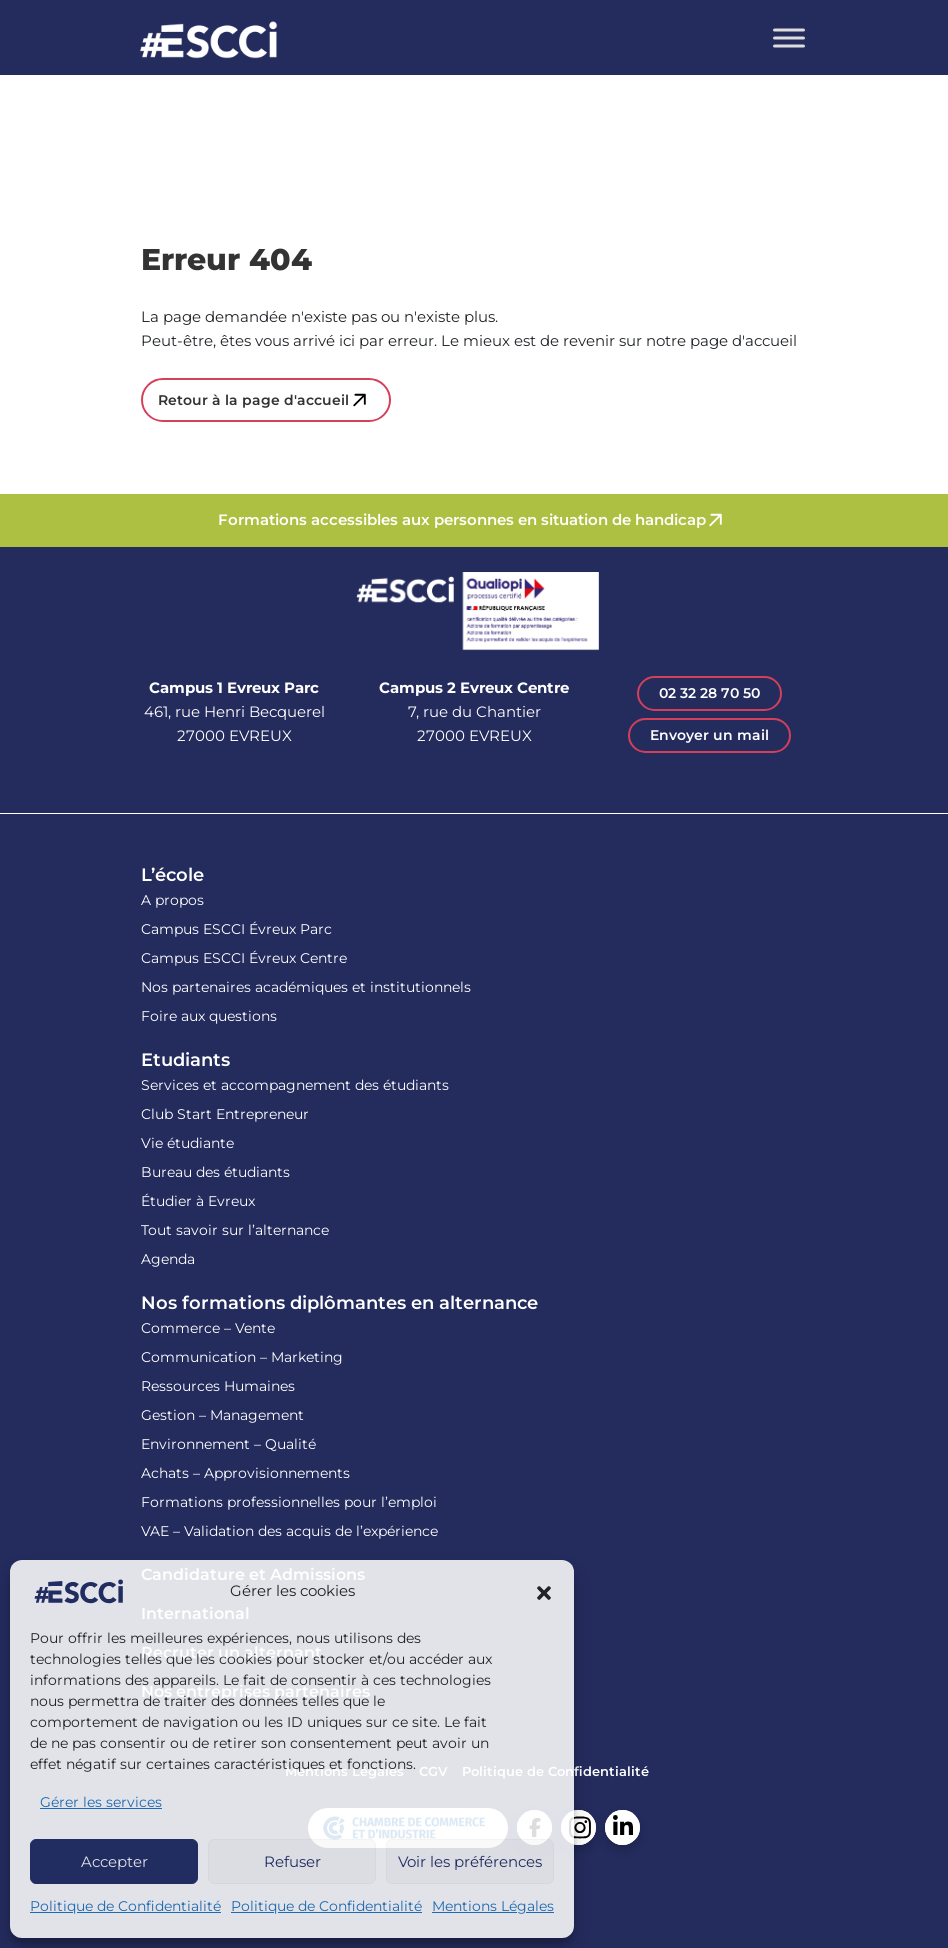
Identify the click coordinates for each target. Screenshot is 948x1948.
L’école (172, 875)
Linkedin (622, 1827)
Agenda (168, 1259)
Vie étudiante (187, 1143)
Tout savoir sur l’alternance (235, 1230)
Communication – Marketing (242, 1357)
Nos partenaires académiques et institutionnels (306, 987)
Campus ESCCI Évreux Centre (244, 958)
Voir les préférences (470, 1861)
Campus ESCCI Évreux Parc (236, 929)
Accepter (114, 1861)
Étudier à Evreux (198, 1201)
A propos (172, 900)
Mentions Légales (493, 1906)
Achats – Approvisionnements (245, 1473)
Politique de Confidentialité (125, 1906)
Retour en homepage (209, 42)
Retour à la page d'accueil (253, 400)
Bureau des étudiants (215, 1172)
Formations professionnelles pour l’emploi (289, 1502)
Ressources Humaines (218, 1386)
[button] (544, 1592)
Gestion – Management (222, 1415)
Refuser (292, 1861)
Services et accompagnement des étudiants (295, 1085)
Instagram (578, 1827)
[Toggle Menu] (789, 37)
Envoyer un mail (709, 735)
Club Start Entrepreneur (225, 1114)
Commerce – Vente (208, 1328)
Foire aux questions (209, 1016)
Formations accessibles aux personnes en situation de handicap (462, 519)
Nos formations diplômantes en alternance (339, 1303)
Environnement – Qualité (228, 1444)
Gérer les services (101, 1802)
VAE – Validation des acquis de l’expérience (289, 1531)
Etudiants (185, 1060)
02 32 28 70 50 (709, 693)
